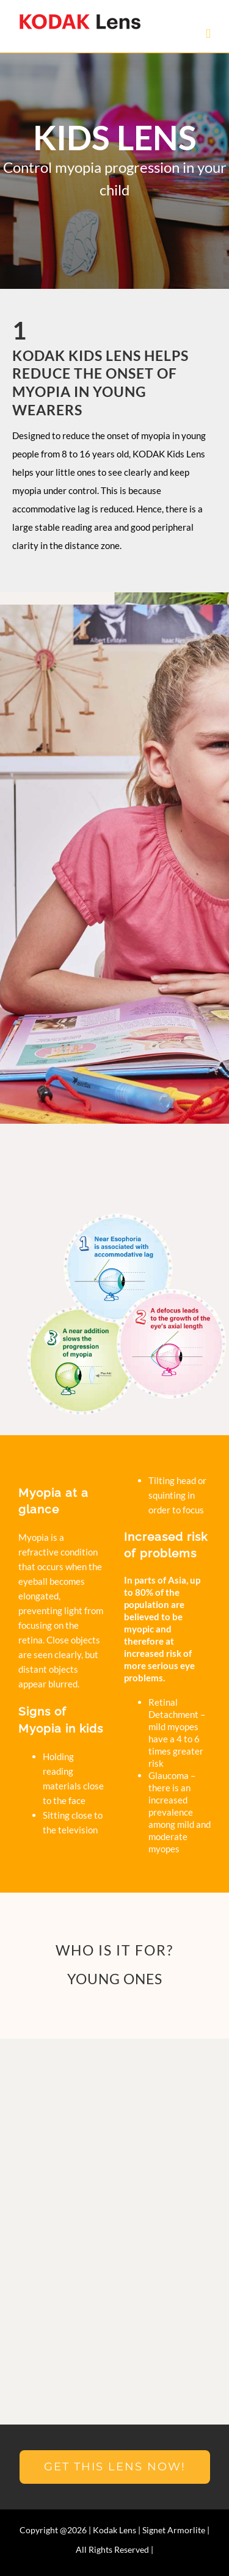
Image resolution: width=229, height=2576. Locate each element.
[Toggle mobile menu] (208, 33)
